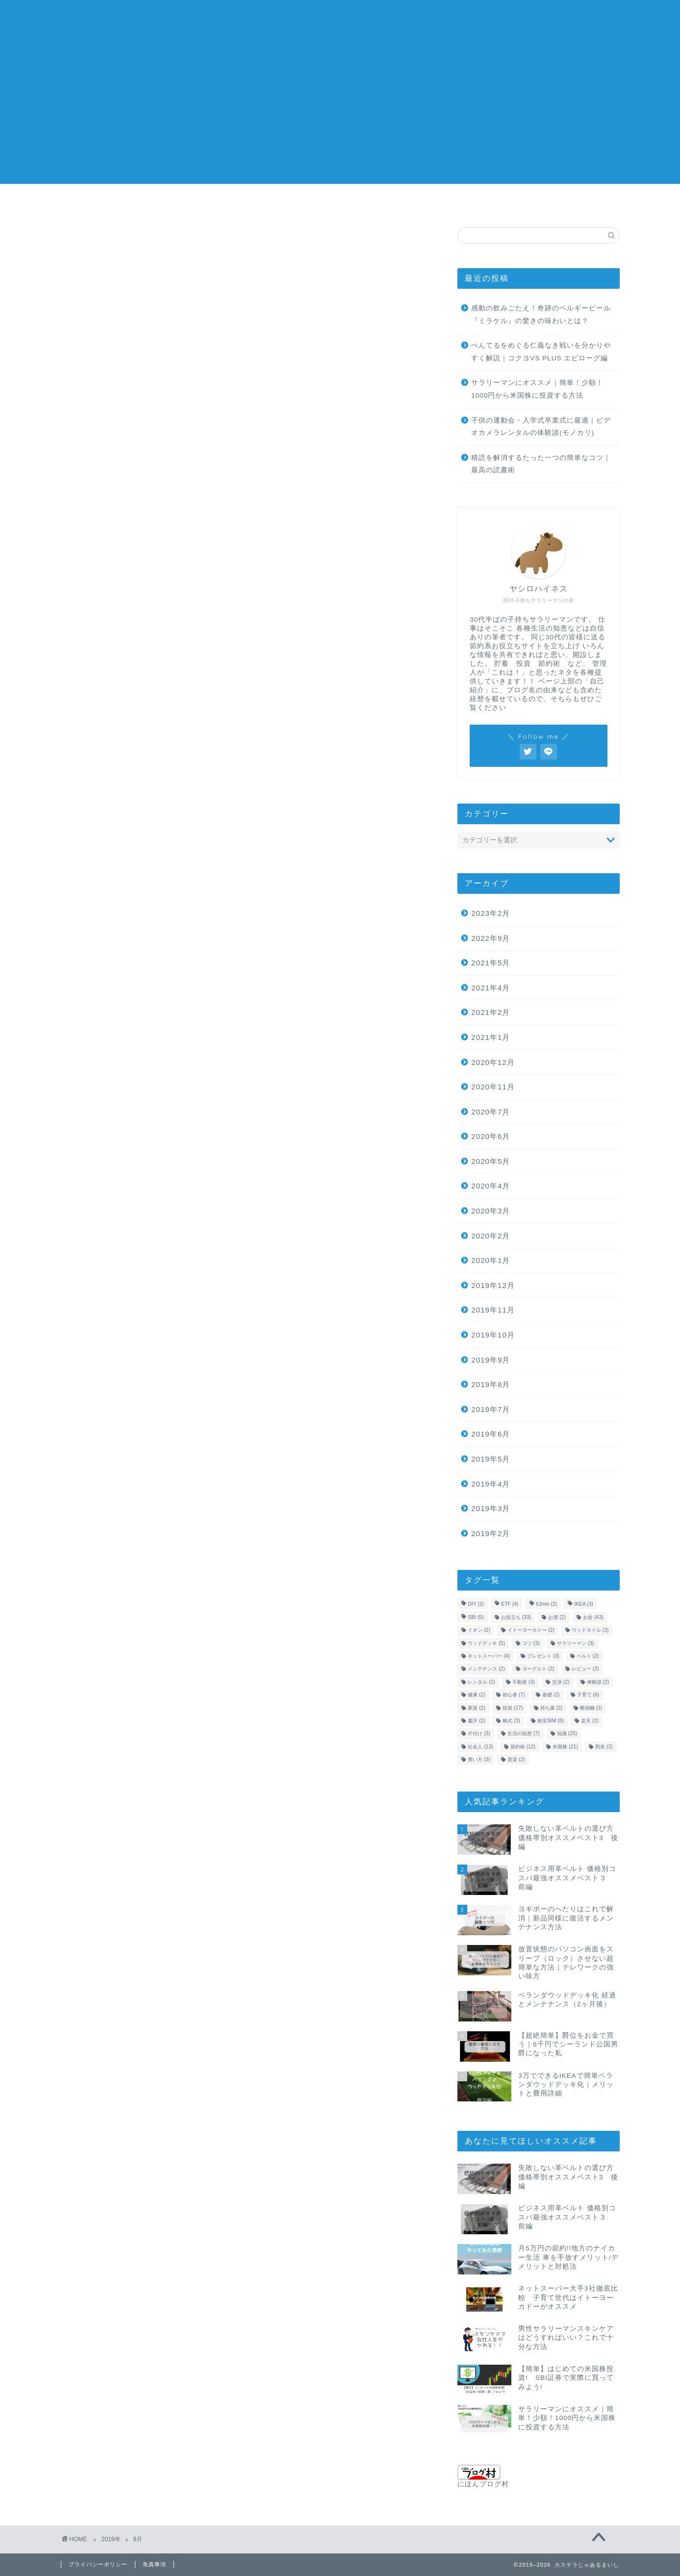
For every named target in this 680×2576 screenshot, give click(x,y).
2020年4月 (490, 1186)
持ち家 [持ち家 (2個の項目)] (551, 1708)
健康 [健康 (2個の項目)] (476, 1695)
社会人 (287, 201)
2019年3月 (490, 1508)
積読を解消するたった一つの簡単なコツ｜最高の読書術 (541, 464)
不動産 (493, 201)
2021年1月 (490, 1037)
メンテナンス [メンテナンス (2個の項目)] (486, 1669)
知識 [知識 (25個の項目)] (567, 1734)
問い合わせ (594, 204)
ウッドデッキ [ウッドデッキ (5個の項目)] (486, 1643)
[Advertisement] (340, 115)
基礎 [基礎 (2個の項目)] (551, 1695)
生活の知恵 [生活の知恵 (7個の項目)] (523, 1734)
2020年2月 (490, 1236)
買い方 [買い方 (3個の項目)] (479, 1759)
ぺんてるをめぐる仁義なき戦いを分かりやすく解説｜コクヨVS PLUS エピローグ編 (541, 352)
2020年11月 (493, 1087)
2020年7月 (490, 1112)
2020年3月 (490, 1211)
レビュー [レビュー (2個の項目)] (585, 1669)
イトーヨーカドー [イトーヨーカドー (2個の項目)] (530, 1630)
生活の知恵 (237, 204)
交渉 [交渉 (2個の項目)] (561, 1682)
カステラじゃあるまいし (340, 20)
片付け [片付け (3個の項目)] (479, 1734)
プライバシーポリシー (98, 2564)
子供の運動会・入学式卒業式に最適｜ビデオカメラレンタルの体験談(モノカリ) (541, 427)
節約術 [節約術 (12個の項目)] (522, 1746)
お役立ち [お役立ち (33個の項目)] (516, 1617)
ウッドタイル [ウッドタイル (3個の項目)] (590, 1630)
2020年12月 (493, 1062)
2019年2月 (490, 1533)
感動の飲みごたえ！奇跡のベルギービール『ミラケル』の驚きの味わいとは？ (541, 314)
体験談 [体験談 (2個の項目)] (598, 1682)
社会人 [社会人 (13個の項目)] (480, 1746)
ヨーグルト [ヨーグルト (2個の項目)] (538, 1669)
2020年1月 (490, 1260)
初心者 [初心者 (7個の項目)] (514, 1695)
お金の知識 (86, 204)
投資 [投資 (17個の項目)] (513, 1708)
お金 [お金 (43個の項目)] (593, 1617)
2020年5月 (490, 1161)
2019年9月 (490, 1360)
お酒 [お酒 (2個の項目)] (557, 1617)
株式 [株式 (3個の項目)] (511, 1720)
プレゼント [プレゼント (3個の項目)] (543, 1656)
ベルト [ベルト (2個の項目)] (588, 1656)
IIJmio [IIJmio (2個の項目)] (546, 1604)
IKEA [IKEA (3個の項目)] (583, 1604)
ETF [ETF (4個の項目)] (509, 1604)
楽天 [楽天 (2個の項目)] (590, 1720)
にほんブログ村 (483, 2476)
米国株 (136, 201)
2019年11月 (493, 1310)
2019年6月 (490, 1434)
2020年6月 (490, 1136)
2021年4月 (490, 988)
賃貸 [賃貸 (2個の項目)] (516, 1759)
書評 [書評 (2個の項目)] (476, 1720)
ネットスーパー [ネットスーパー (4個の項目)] (489, 1656)
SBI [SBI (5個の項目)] (475, 1617)
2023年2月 (490, 913)
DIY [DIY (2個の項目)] (476, 1604)
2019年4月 (490, 1484)
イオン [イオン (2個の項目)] (479, 1630)
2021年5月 (490, 963)
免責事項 (154, 2564)
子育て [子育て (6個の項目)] (588, 1695)
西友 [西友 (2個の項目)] (604, 1746)
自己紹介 (543, 204)
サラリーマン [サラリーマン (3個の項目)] (575, 1643)
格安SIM (440, 201)
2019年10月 (493, 1335)
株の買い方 (187, 204)
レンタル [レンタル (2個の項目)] (481, 1682)
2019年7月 (490, 1409)
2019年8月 (490, 1384)
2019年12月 (493, 1285)
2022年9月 (490, 938)
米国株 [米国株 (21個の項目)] (565, 1746)
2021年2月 (490, 1012)
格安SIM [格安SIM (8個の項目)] (550, 1720)
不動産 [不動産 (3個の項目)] (523, 1682)
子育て (388, 201)
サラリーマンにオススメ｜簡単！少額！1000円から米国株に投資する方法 (537, 389)
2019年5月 (490, 1459)
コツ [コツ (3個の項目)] (531, 1643)
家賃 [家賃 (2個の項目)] (476, 1708)
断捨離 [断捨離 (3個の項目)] (591, 1708)
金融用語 (338, 204)
